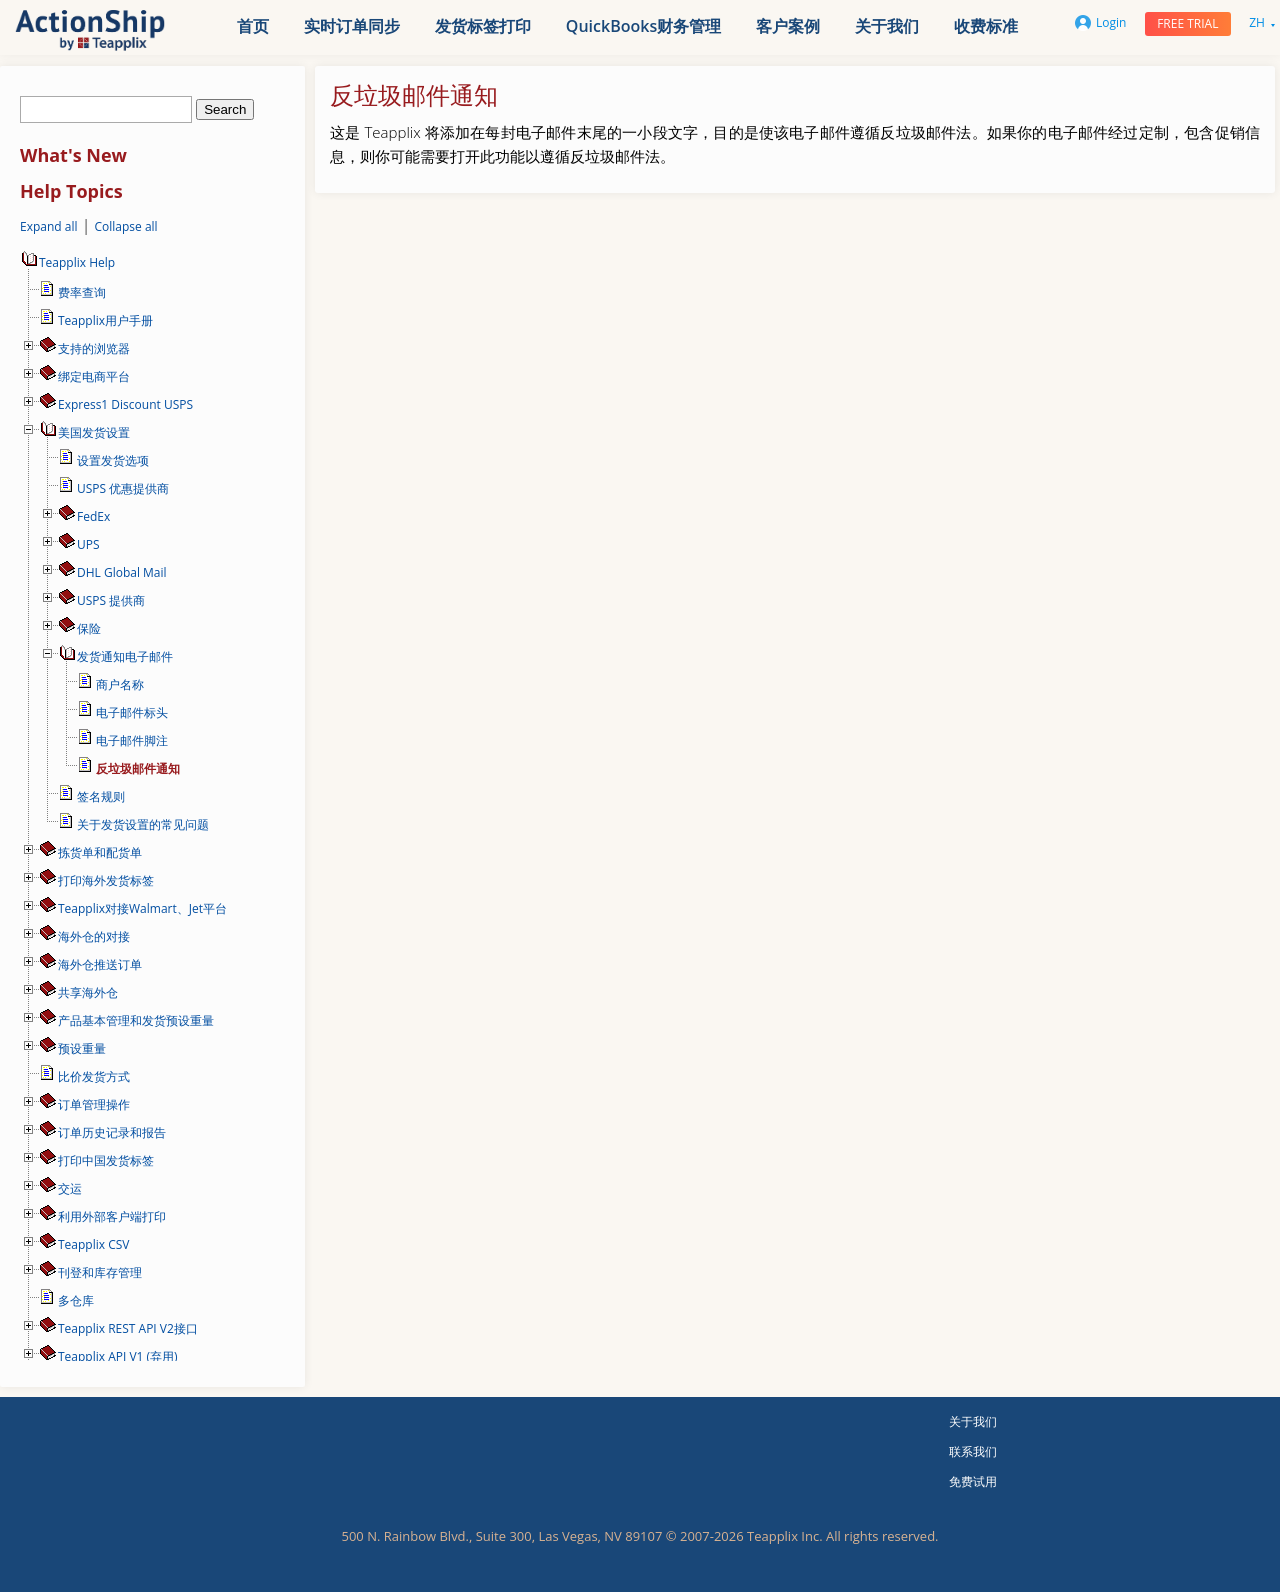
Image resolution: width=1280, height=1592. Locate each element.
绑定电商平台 (94, 376)
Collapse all (125, 226)
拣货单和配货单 (100, 852)
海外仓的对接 (94, 936)
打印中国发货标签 (106, 1160)
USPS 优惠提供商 (123, 488)
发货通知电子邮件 (125, 656)
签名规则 (101, 796)
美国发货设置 (94, 432)
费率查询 (82, 292)
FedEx (93, 516)
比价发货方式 (94, 1076)
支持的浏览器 (94, 348)
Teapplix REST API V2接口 (128, 1328)
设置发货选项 (113, 460)
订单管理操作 (94, 1104)
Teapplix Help (67, 262)
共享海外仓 (88, 992)
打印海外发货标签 (106, 880)
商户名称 (120, 684)
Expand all (49, 226)
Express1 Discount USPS (125, 404)
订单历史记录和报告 (112, 1132)
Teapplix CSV (93, 1244)
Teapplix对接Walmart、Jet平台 (142, 908)
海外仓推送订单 (100, 964)
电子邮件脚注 (132, 740)
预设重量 (82, 1048)
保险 (89, 628)
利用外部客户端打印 (112, 1216)
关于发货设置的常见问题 (143, 824)
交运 (70, 1188)
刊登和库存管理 (100, 1272)
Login (1100, 22)
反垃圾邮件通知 (138, 768)
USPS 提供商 (111, 600)
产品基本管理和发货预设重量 (136, 1020)
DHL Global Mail (122, 572)
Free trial (1187, 23)
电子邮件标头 (132, 712)
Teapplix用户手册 (105, 320)
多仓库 (76, 1300)
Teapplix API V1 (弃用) (118, 1356)
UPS (88, 544)
